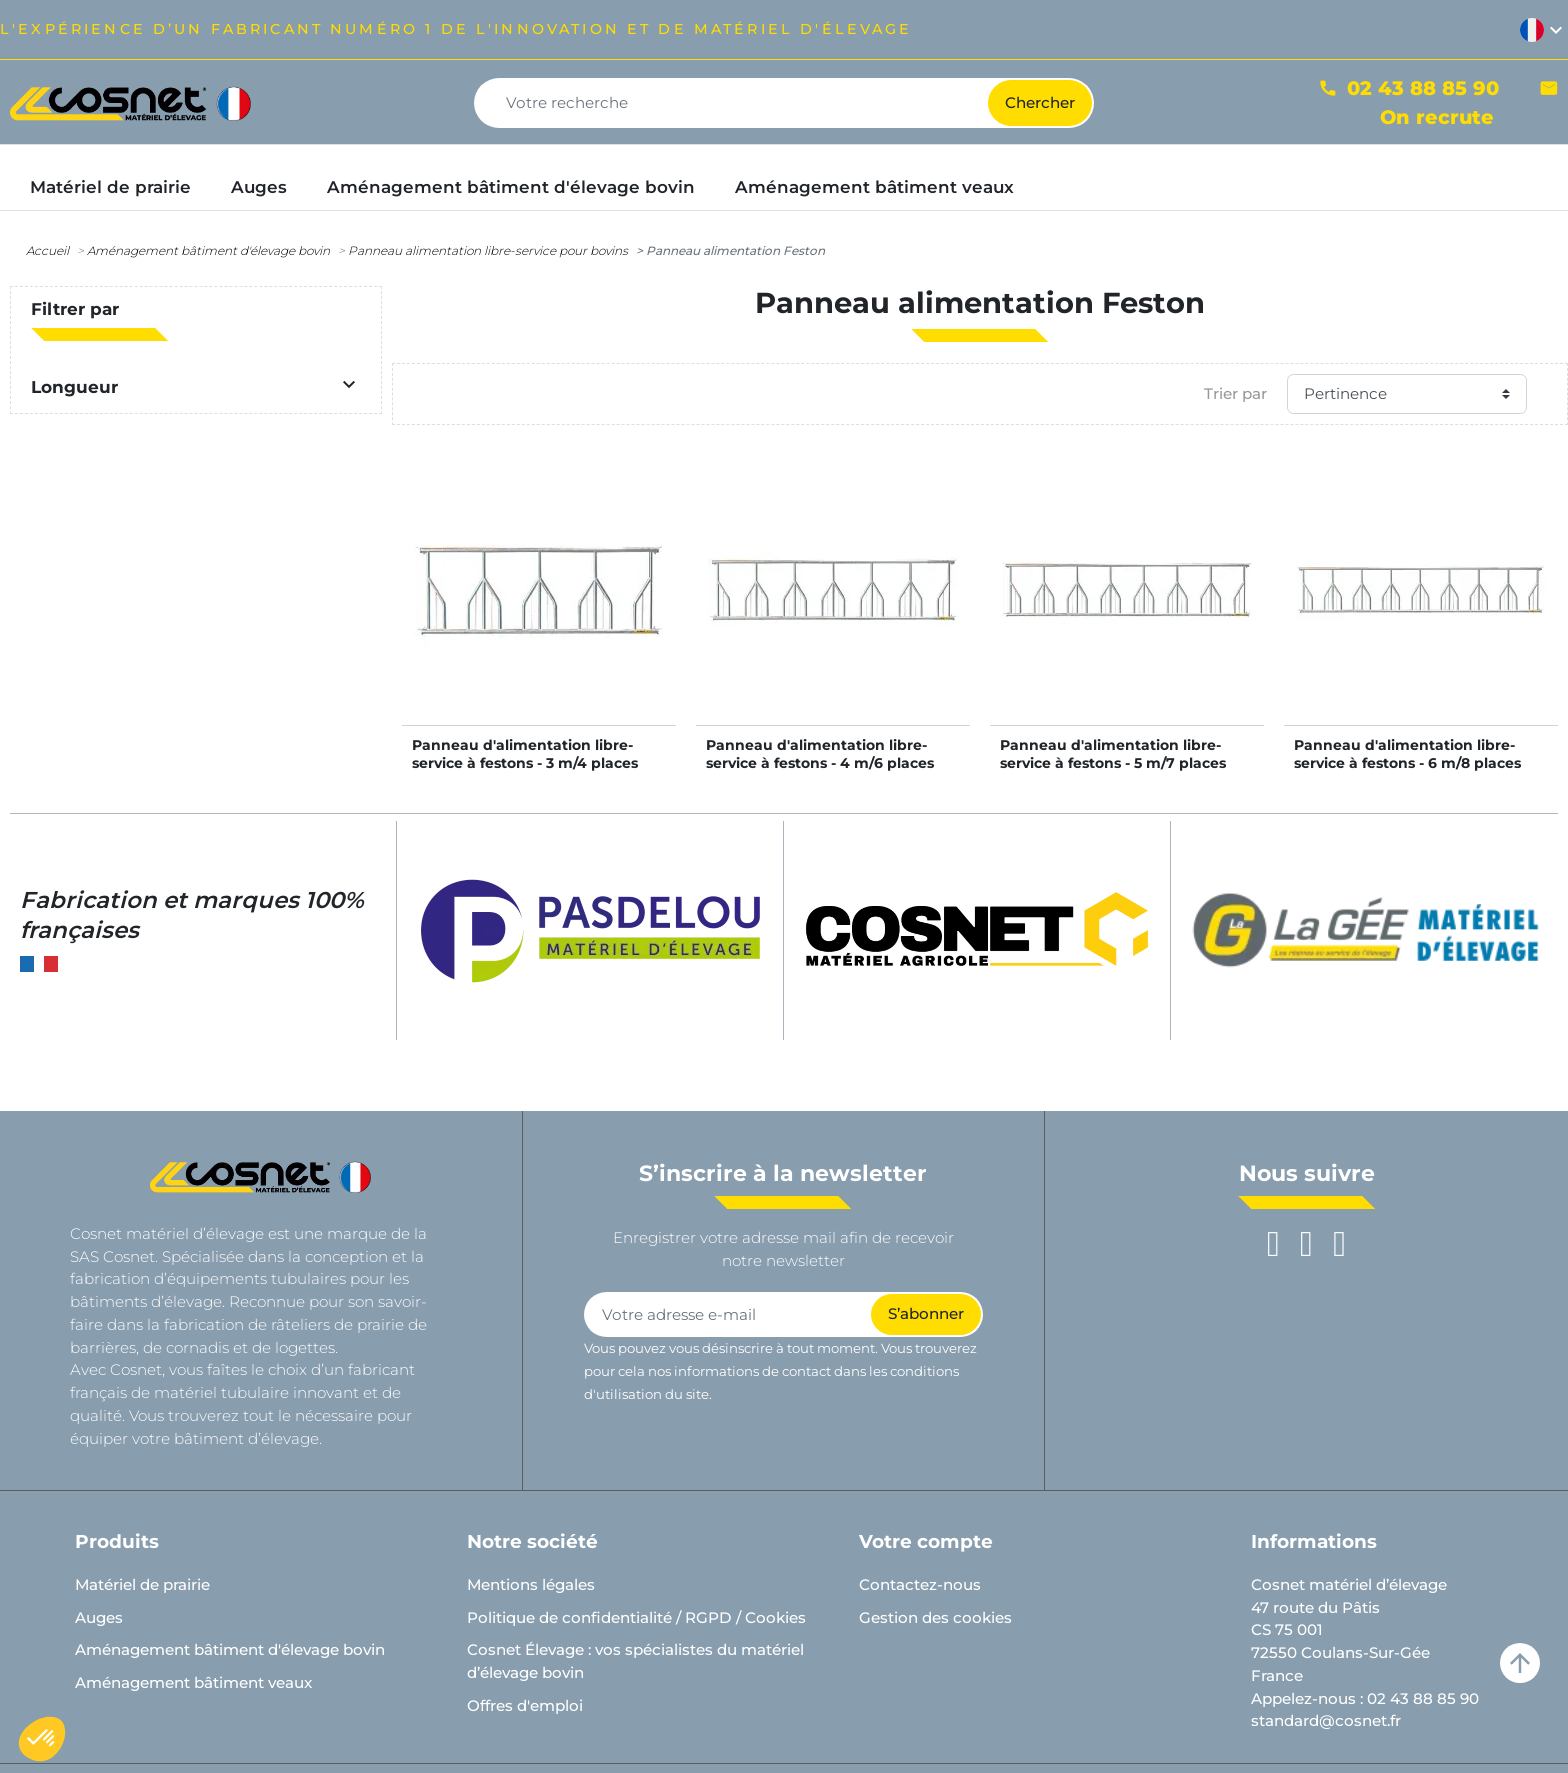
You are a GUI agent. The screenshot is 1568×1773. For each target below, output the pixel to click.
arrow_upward (1520, 1663)
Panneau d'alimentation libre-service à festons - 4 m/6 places (820, 754)
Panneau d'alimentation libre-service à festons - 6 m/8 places (1407, 754)
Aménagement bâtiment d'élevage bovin (208, 250)
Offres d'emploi (525, 1705)
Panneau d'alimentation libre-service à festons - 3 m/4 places (525, 754)
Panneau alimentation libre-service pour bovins (488, 250)
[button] (42, 1739)
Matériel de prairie (142, 1584)
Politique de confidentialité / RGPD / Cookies (636, 1617)
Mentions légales (531, 1584)
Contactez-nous (920, 1584)
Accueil (47, 250)
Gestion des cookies (935, 1617)
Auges (99, 1617)
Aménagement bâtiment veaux (193, 1682)
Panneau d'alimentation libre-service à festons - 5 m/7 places (1113, 754)
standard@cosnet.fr (1326, 1720)
